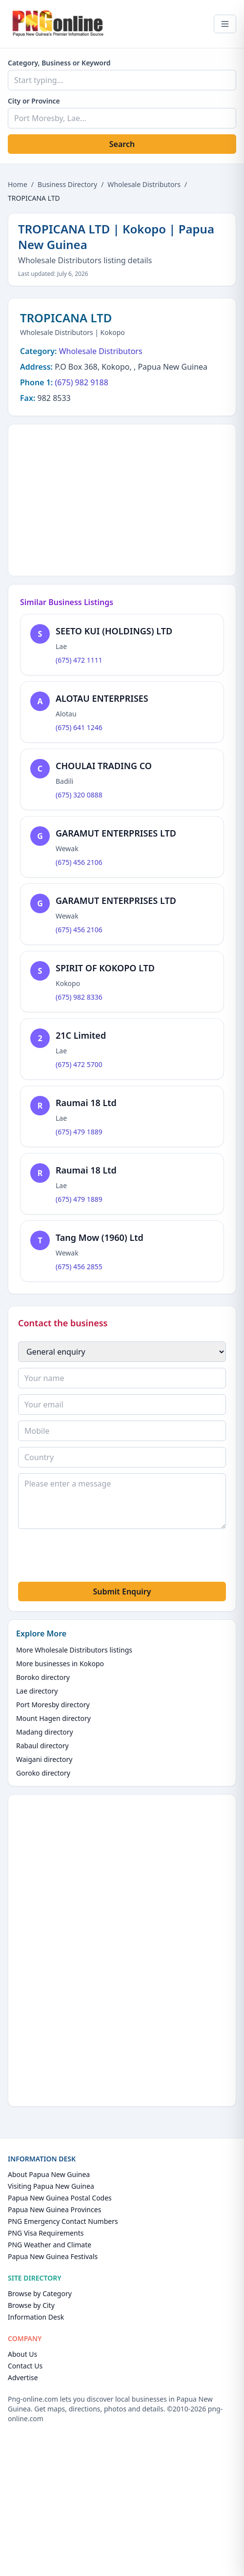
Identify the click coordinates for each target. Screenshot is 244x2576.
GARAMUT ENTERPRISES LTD (116, 833)
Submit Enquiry (122, 1591)
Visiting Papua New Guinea (51, 2186)
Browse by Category (40, 2293)
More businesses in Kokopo (60, 1663)
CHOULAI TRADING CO (104, 766)
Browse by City (31, 2305)
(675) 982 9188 (81, 382)
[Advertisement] (122, 498)
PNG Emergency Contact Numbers (63, 2221)
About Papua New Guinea (49, 2174)
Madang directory (44, 1732)
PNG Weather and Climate (49, 2244)
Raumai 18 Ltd (86, 1103)
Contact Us (25, 2365)
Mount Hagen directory (53, 1718)
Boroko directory (43, 1677)
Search (122, 144)
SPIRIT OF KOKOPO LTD (105, 968)
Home (17, 184)
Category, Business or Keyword (59, 62)
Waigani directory (44, 1759)
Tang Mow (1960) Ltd (99, 1237)
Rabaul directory (42, 1745)
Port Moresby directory (53, 1704)
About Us (22, 2354)
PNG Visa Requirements (45, 2233)
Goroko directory (43, 1773)
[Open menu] (225, 24)
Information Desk (36, 2317)
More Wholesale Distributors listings (74, 1650)
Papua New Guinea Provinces (54, 2209)
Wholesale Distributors (144, 184)
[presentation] (92, 1557)
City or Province (34, 100)
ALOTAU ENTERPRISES (102, 698)
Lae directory (37, 1691)
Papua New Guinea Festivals (53, 2256)
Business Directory (67, 184)
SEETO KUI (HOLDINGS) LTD (114, 631)
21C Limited (81, 1035)
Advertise (23, 2377)
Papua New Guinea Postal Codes (60, 2197)
